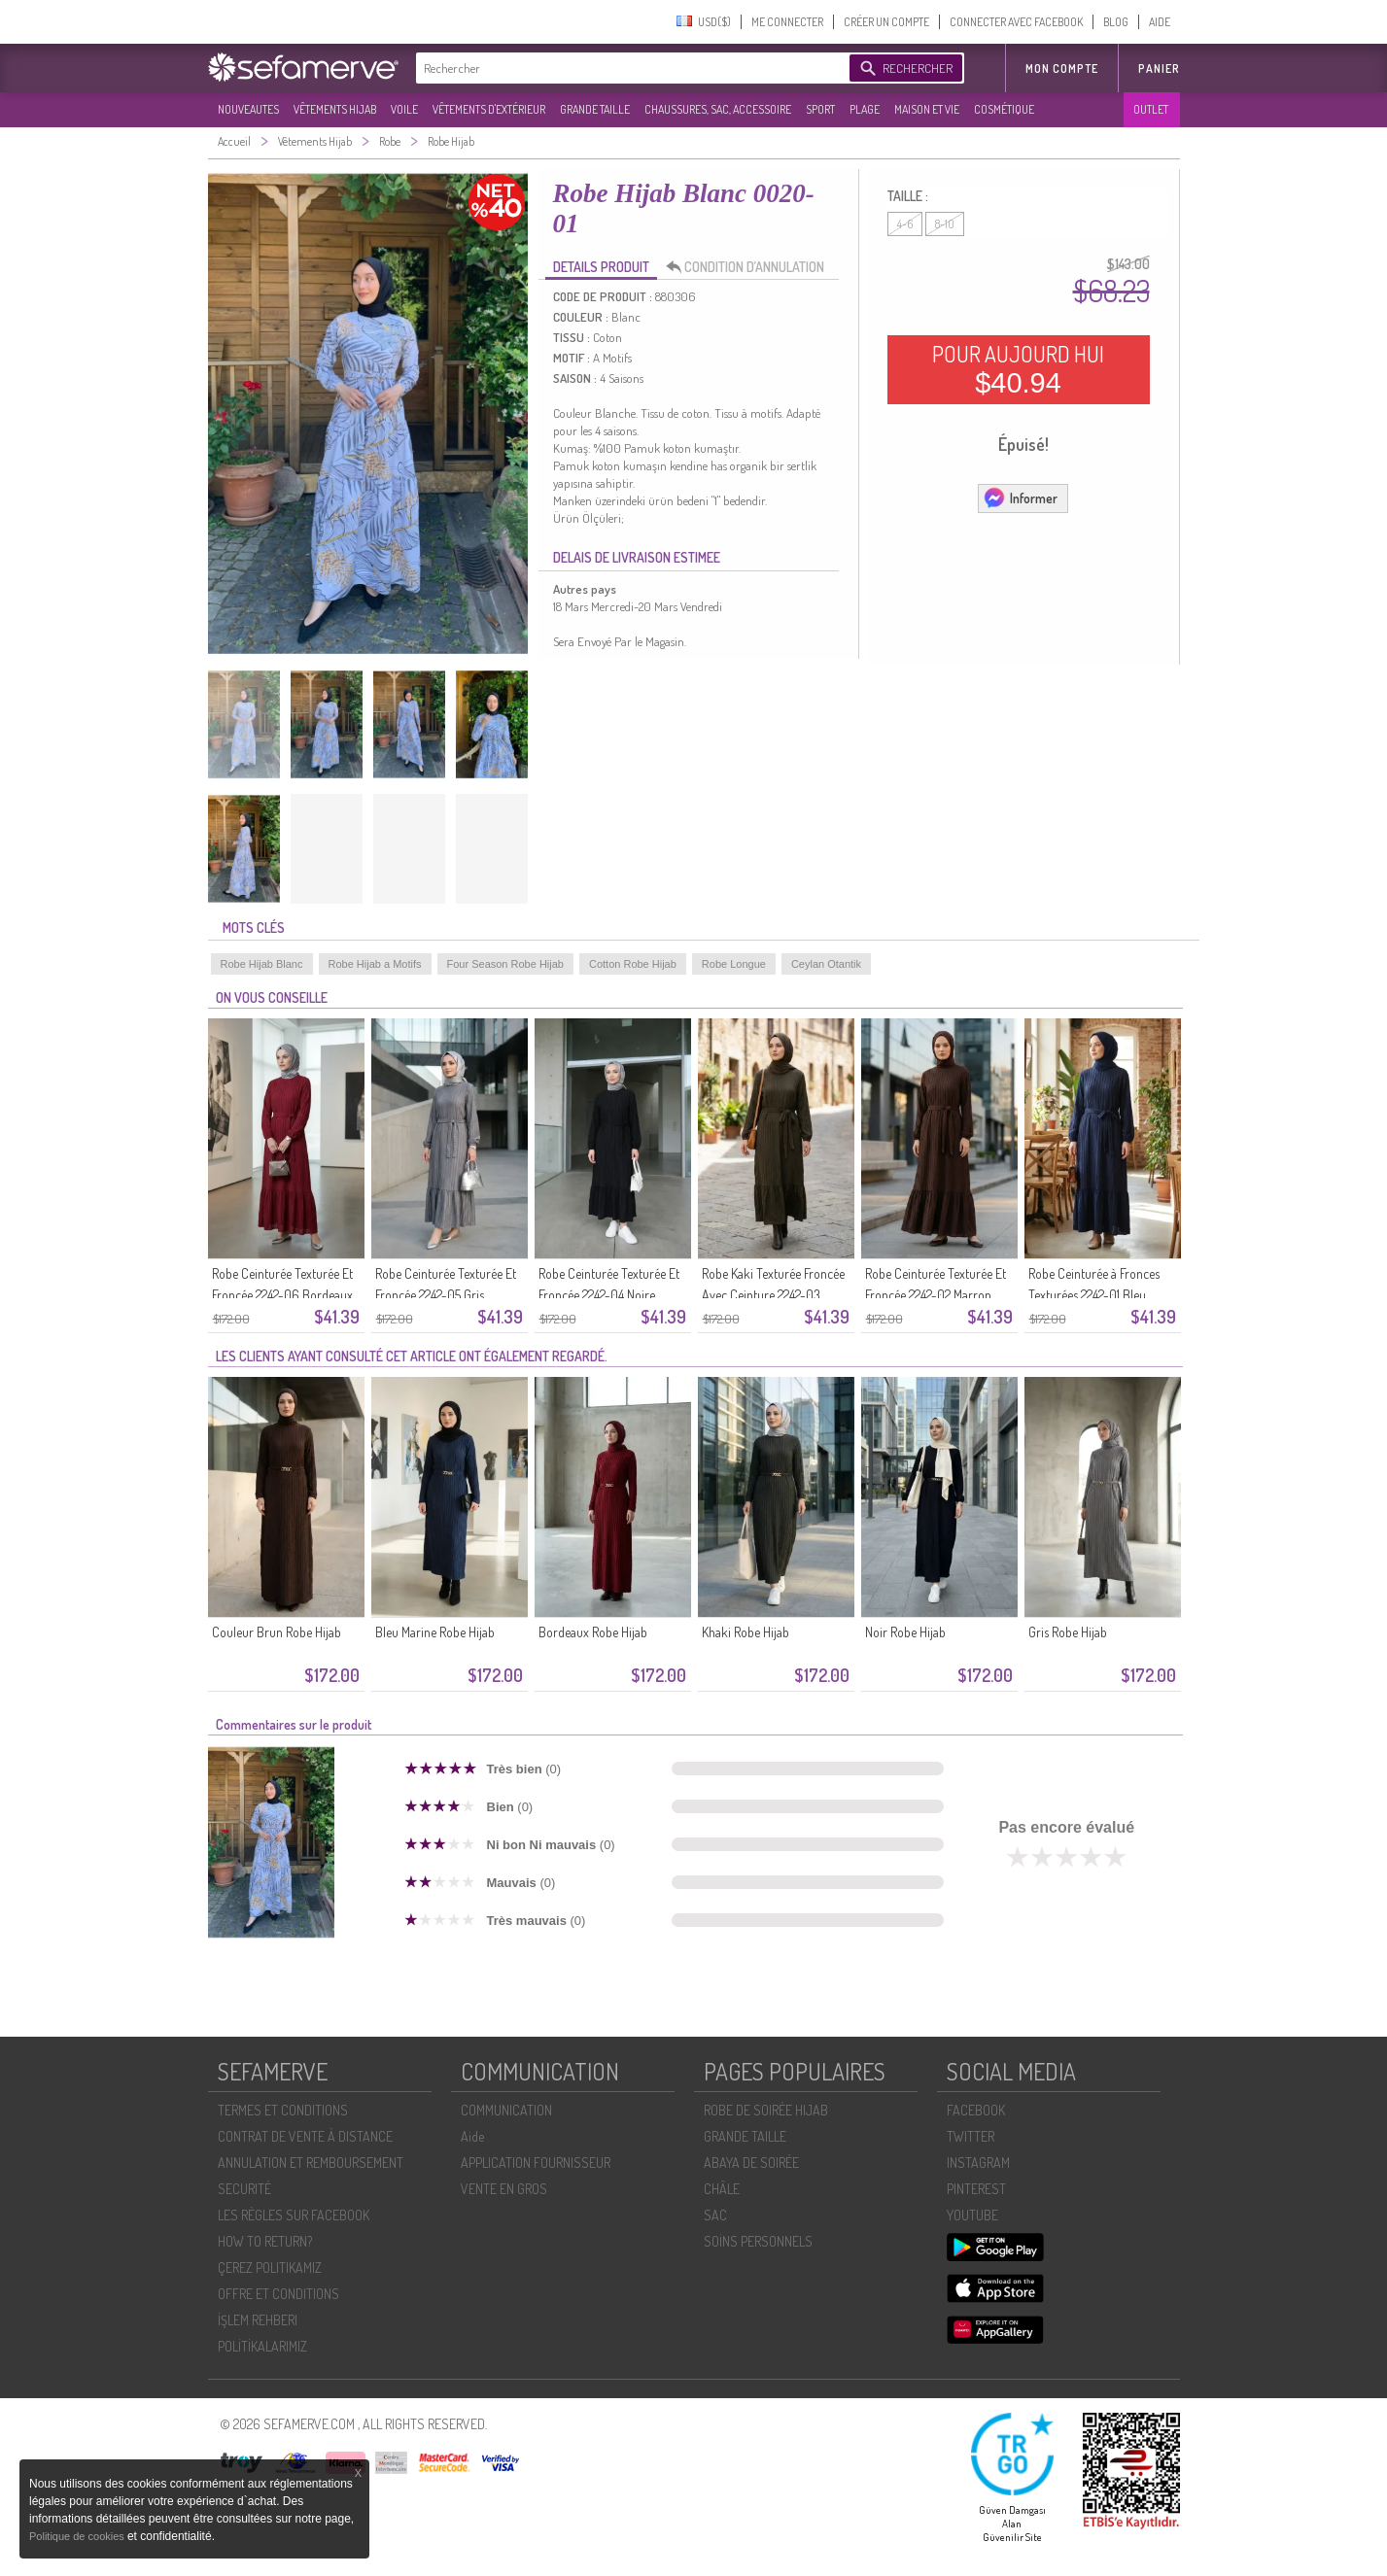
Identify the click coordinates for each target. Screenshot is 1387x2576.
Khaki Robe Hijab (745, 1632)
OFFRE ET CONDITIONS (278, 2293)
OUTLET (1150, 109)
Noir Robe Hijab (905, 1632)
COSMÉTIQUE (1004, 109)
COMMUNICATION (506, 2110)
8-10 (944, 224)
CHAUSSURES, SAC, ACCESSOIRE (717, 109)
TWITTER (970, 2136)
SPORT (820, 109)
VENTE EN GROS (504, 2189)
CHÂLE (722, 2189)
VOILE (404, 109)
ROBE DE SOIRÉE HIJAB (766, 2110)
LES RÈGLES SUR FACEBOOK (293, 2215)
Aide (472, 2136)
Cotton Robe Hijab (632, 964)
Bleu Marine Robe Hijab (435, 1632)
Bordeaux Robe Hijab (592, 1632)
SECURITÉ (244, 2189)
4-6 (905, 224)
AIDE (1159, 22)
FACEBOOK (976, 2110)
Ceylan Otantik (826, 964)
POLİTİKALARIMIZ (262, 2346)
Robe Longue (734, 964)
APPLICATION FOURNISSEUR (535, 2162)
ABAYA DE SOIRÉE (751, 2162)
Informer (1020, 497)
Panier (1159, 68)
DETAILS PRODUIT (601, 266)
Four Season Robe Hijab (505, 964)
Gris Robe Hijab (1067, 1632)
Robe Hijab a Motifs (375, 964)
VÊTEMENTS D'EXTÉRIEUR (489, 109)
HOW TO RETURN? (265, 2241)
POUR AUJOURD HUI (1018, 369)
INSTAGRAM (978, 2162)
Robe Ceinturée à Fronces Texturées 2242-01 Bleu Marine (1094, 1294)
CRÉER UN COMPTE (886, 22)
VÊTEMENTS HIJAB (335, 109)
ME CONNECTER (787, 22)
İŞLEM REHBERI (257, 2320)
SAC (715, 2215)
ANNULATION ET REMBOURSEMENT (310, 2162)
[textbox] (628, 68)
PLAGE (865, 109)
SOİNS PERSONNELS (758, 2241)
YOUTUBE (972, 2215)
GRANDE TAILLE (595, 109)
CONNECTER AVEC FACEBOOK (1016, 22)
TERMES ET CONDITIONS (283, 2110)
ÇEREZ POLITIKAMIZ (270, 2267)
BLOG (1115, 22)
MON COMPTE (1061, 68)
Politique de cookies (78, 2536)
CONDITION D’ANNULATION (750, 267)
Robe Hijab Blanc (262, 964)
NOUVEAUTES (248, 109)
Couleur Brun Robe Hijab (276, 1632)
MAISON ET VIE (926, 109)
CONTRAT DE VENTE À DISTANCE (305, 2136)
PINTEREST (976, 2189)
